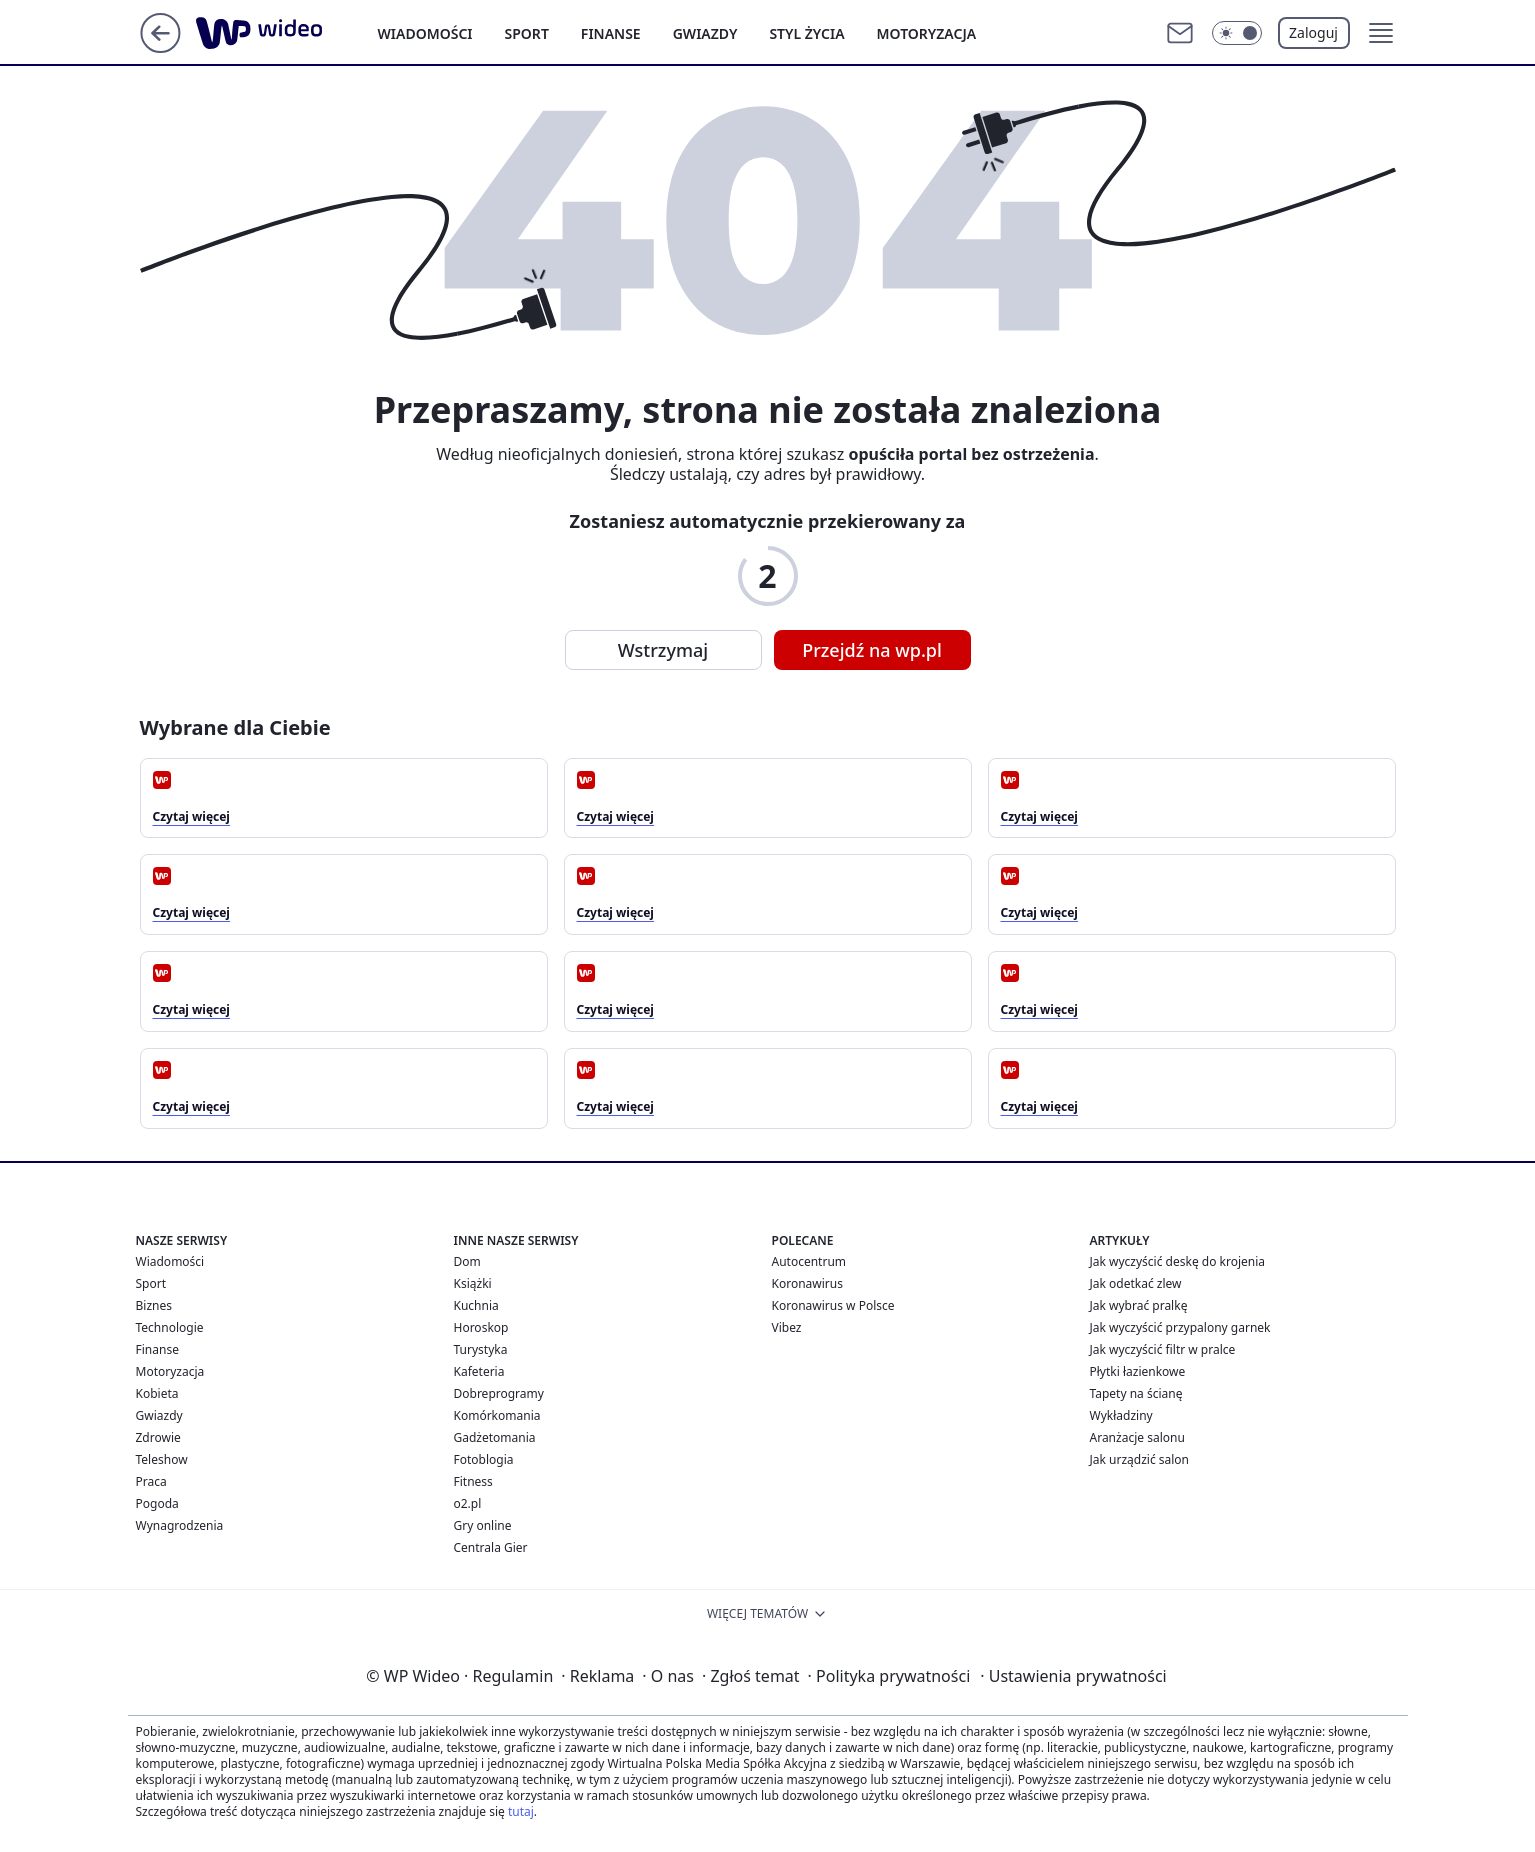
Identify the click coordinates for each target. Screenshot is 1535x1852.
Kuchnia (476, 1305)
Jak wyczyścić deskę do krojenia (1178, 1261)
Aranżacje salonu (1137, 1437)
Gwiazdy (705, 33)
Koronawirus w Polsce (833, 1305)
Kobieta (157, 1393)
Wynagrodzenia (180, 1525)
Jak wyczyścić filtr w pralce (1163, 1349)
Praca (151, 1481)
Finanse (611, 33)
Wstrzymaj (663, 650)
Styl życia (806, 33)
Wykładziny (1121, 1415)
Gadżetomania (495, 1437)
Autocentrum (809, 1261)
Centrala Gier (491, 1547)
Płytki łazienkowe (1138, 1371)
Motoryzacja (927, 33)
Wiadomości (425, 33)
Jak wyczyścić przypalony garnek (1180, 1327)
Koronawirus (807, 1283)
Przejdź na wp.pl (872, 650)
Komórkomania (497, 1415)
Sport (527, 33)
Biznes (154, 1305)
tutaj (521, 1811)
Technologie (170, 1327)
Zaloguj (1313, 32)
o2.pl (468, 1503)
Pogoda (157, 1503)
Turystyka (481, 1349)
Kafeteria (479, 1371)
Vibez (787, 1327)
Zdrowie (158, 1437)
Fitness (473, 1481)
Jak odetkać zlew (1136, 1283)
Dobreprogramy (499, 1393)
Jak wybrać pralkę (1139, 1305)
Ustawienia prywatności (1073, 1676)
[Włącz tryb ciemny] (1237, 33)
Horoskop (481, 1327)
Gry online (483, 1525)
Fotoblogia (484, 1459)
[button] (1381, 33)
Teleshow (162, 1459)
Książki (473, 1283)
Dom (467, 1261)
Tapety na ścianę (1136, 1393)
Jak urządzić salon (1140, 1459)
